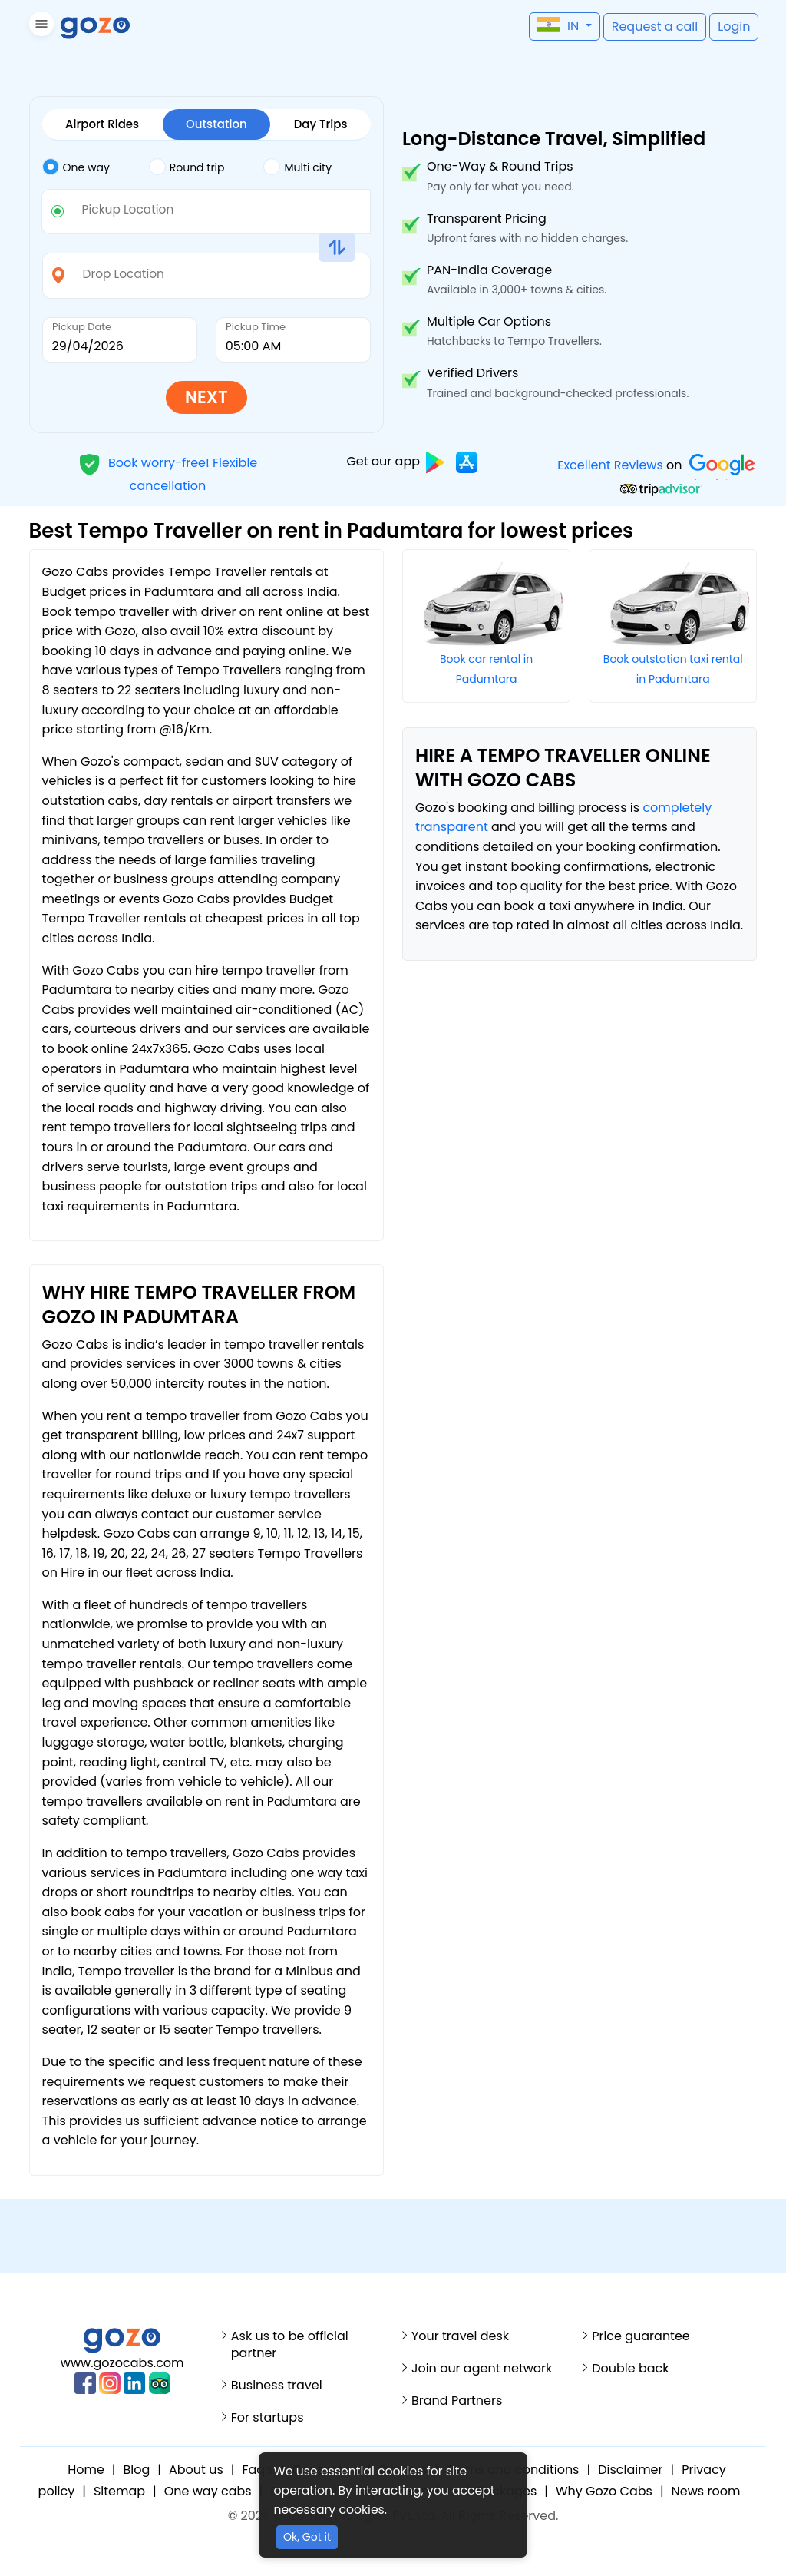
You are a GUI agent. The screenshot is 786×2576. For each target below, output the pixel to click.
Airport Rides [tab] (102, 124)
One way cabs (208, 2491)
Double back (630, 2368)
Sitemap (119, 2491)
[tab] (95, 167)
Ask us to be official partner (289, 2345)
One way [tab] (76, 166)
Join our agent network (481, 2368)
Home (86, 2469)
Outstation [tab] (216, 124)
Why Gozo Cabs (604, 2491)
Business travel (276, 2385)
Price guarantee (641, 2336)
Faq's (257, 2469)
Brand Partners (456, 2400)
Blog (137, 2469)
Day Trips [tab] (321, 124)
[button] (39, 26)
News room (706, 2491)
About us (196, 2469)
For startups (267, 2417)
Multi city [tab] (297, 166)
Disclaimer (630, 2469)
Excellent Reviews (610, 465)
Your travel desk (460, 2336)
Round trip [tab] (187, 166)
